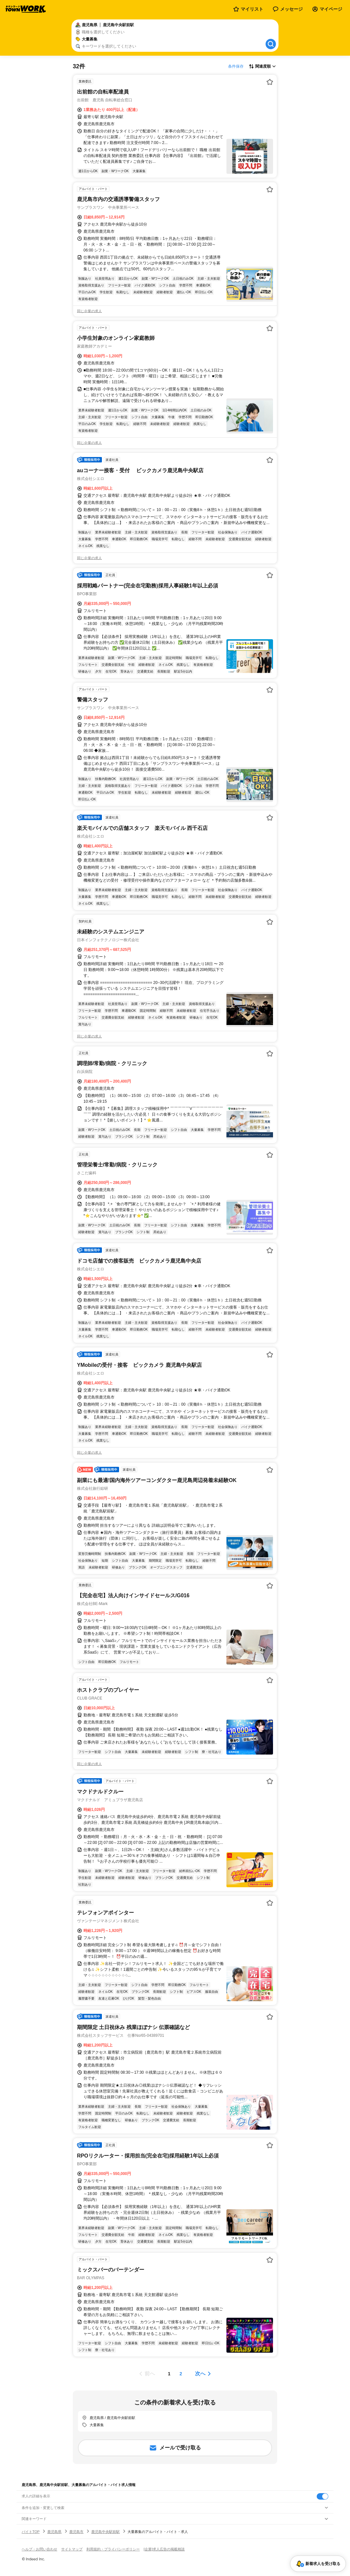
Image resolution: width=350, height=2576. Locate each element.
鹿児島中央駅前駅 (105, 2532)
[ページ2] (181, 2374)
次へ (200, 2373)
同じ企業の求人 (89, 311)
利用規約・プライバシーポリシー (113, 2549)
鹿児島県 (54, 2532)
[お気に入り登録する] (270, 82)
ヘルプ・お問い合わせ (39, 2549)
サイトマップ (71, 2549)
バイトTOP (30, 2532)
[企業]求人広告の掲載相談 (164, 2549)
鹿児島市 (76, 2532)
